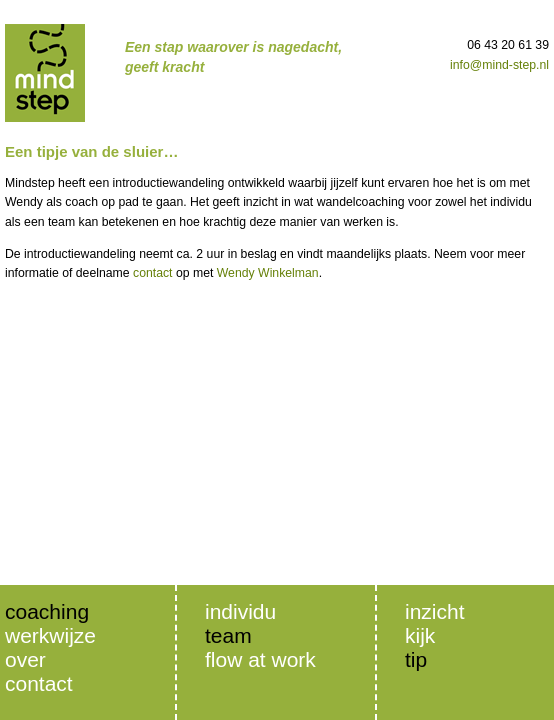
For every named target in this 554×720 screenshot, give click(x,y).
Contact (39, 683)
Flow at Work (260, 659)
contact (153, 273)
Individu (240, 611)
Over (25, 659)
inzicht (435, 611)
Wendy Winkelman (268, 273)
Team (228, 635)
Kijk (420, 635)
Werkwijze (50, 635)
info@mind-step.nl (499, 65)
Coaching (47, 611)
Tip (416, 659)
